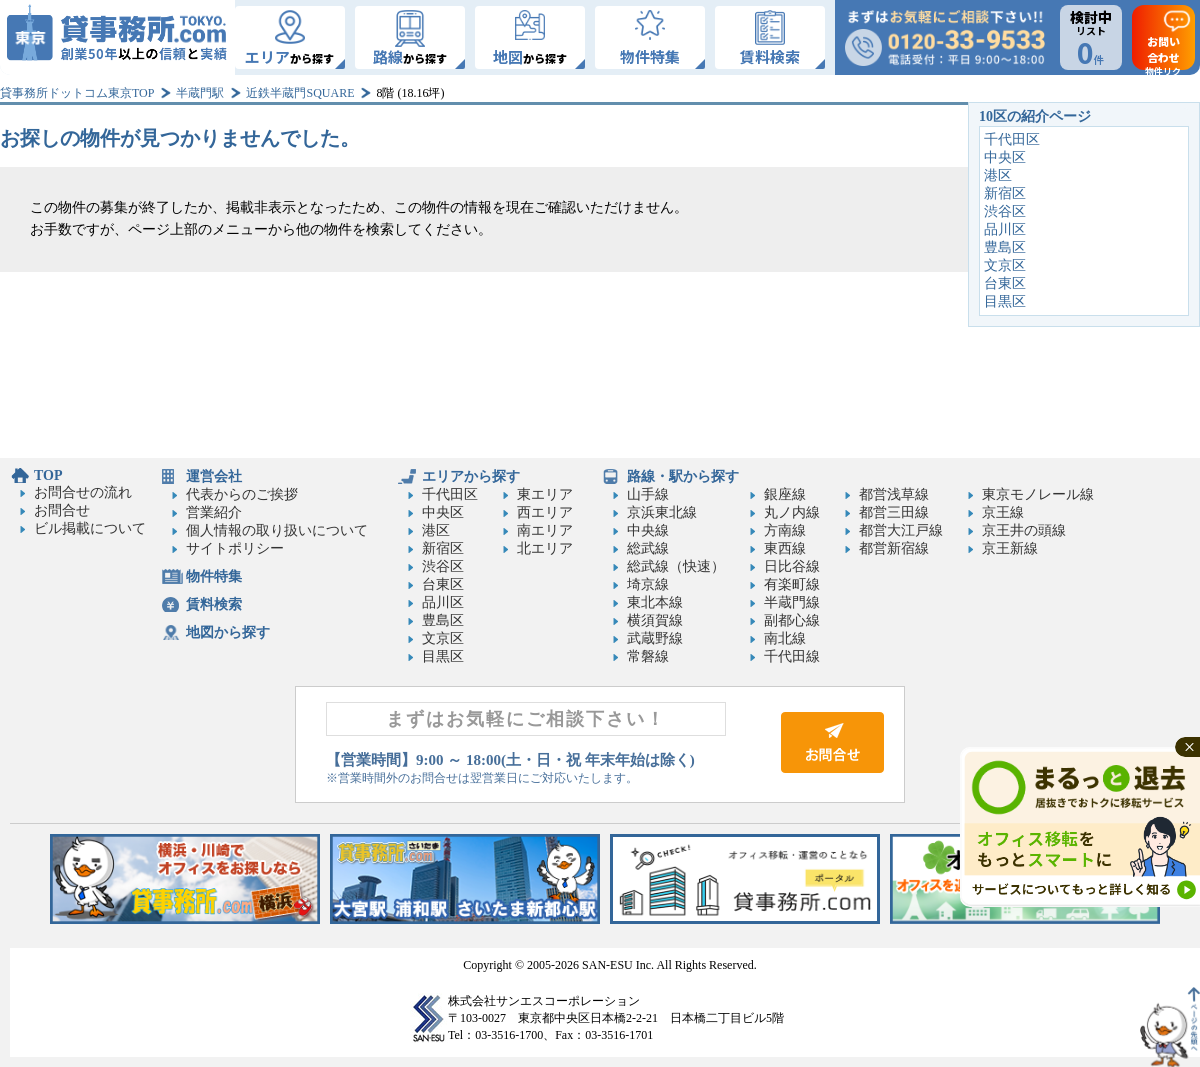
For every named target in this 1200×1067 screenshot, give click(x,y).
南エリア (545, 530)
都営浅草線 (894, 494)
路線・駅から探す (683, 476)
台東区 (1005, 283)
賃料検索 (214, 604)
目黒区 (1005, 301)
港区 (998, 175)
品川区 (1005, 229)
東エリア (545, 494)
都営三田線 (894, 512)
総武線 (648, 548)
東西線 (785, 548)
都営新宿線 (894, 548)
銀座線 (785, 494)
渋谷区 (1005, 211)
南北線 (785, 638)
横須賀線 (655, 620)
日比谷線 (792, 566)
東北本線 (655, 602)
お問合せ (62, 510)
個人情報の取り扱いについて (277, 530)
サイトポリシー (235, 548)
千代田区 (1012, 139)
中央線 (648, 530)
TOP (48, 475)
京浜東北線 (662, 512)
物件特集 (214, 576)
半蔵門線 (792, 602)
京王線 (1003, 512)
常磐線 (648, 656)
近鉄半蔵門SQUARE (300, 93)
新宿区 (1005, 193)
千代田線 (792, 656)
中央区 (1005, 157)
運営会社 (214, 476)
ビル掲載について (90, 528)
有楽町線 (792, 584)
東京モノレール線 (1038, 494)
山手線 (648, 494)
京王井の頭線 (1024, 530)
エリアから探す (471, 476)
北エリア (545, 548)
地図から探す (228, 632)
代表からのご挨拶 (242, 494)
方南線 (785, 530)
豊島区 (1005, 247)
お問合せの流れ (83, 492)
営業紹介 (214, 512)
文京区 (1005, 265)
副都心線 (792, 620)
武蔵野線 (655, 638)
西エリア (545, 512)
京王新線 (1010, 548)
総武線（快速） (676, 566)
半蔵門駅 (200, 93)
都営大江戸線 (901, 530)
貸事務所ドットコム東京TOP (77, 93)
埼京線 (648, 584)
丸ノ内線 (792, 512)
